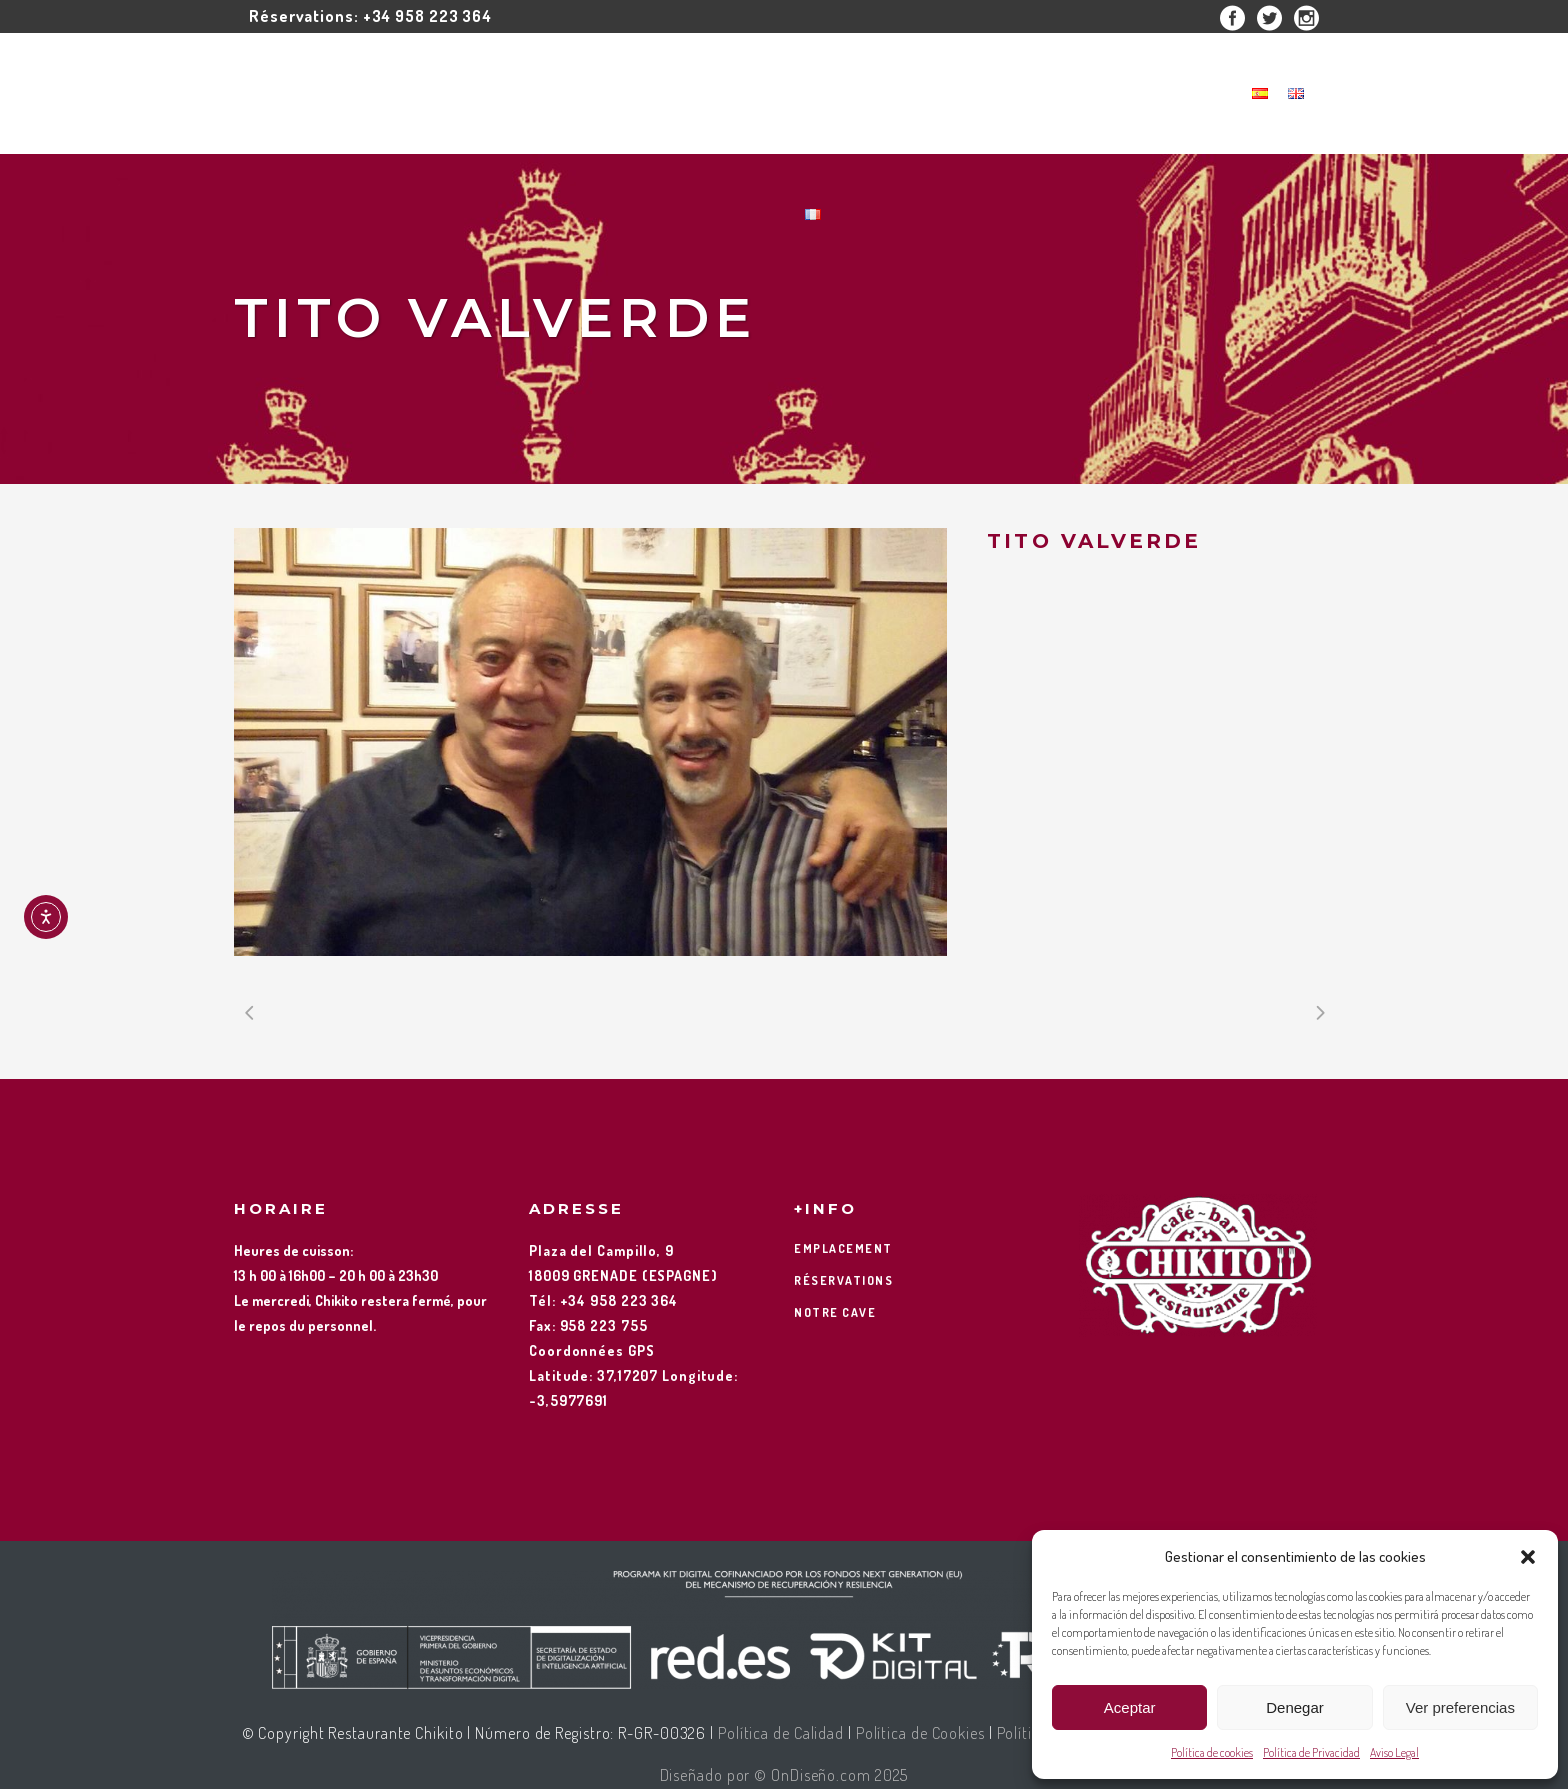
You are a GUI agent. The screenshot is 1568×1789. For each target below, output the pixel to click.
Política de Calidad (781, 1733)
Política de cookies (1212, 1752)
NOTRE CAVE (835, 1312)
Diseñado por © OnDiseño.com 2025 (784, 1775)
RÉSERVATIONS (843, 1280)
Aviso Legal (1394, 1752)
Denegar (1295, 1707)
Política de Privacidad (1311, 1752)
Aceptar (1130, 1707)
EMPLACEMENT (843, 1248)
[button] (1528, 1557)
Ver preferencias (1460, 1707)
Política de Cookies (920, 1733)
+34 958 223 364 (428, 16)
